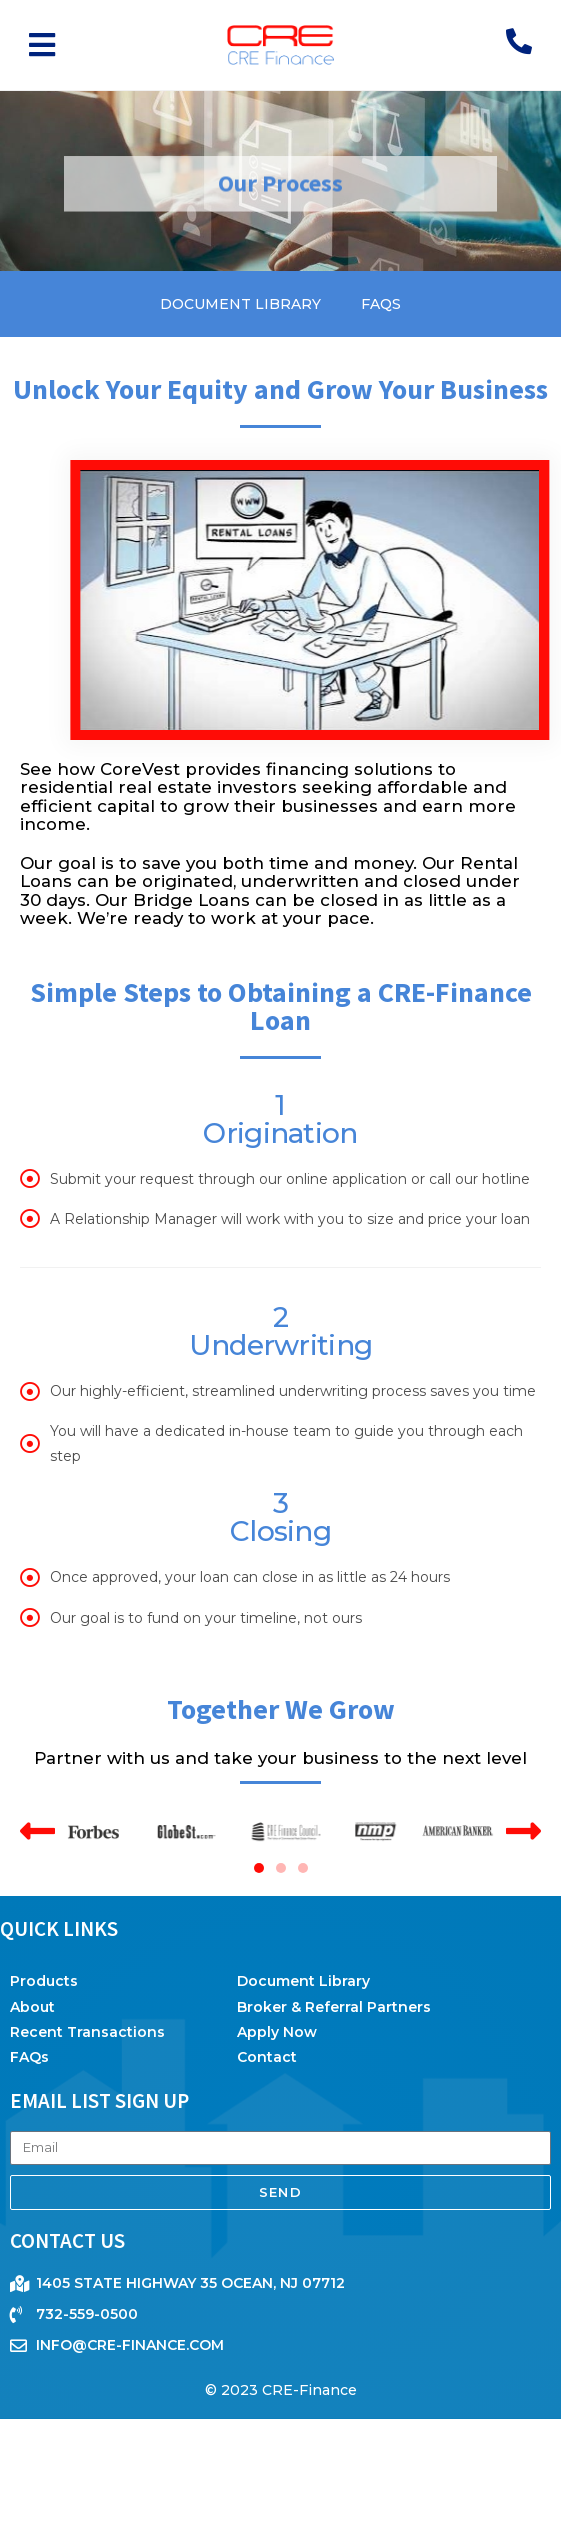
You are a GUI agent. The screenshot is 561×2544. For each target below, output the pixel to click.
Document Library (240, 304)
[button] (42, 45)
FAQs (381, 304)
